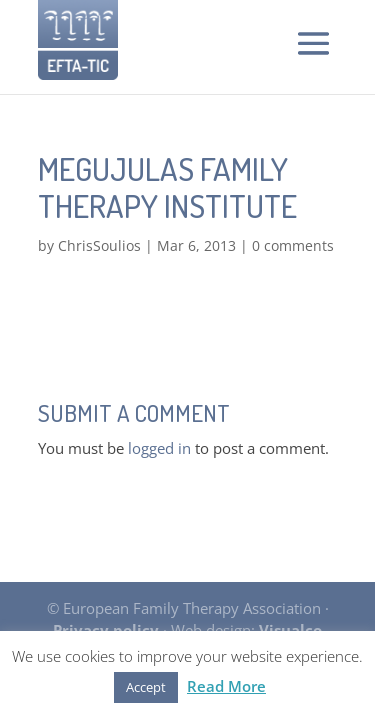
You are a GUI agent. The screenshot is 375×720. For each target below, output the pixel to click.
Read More (226, 686)
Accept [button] (146, 687)
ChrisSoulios (99, 245)
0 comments (293, 245)
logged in (159, 448)
